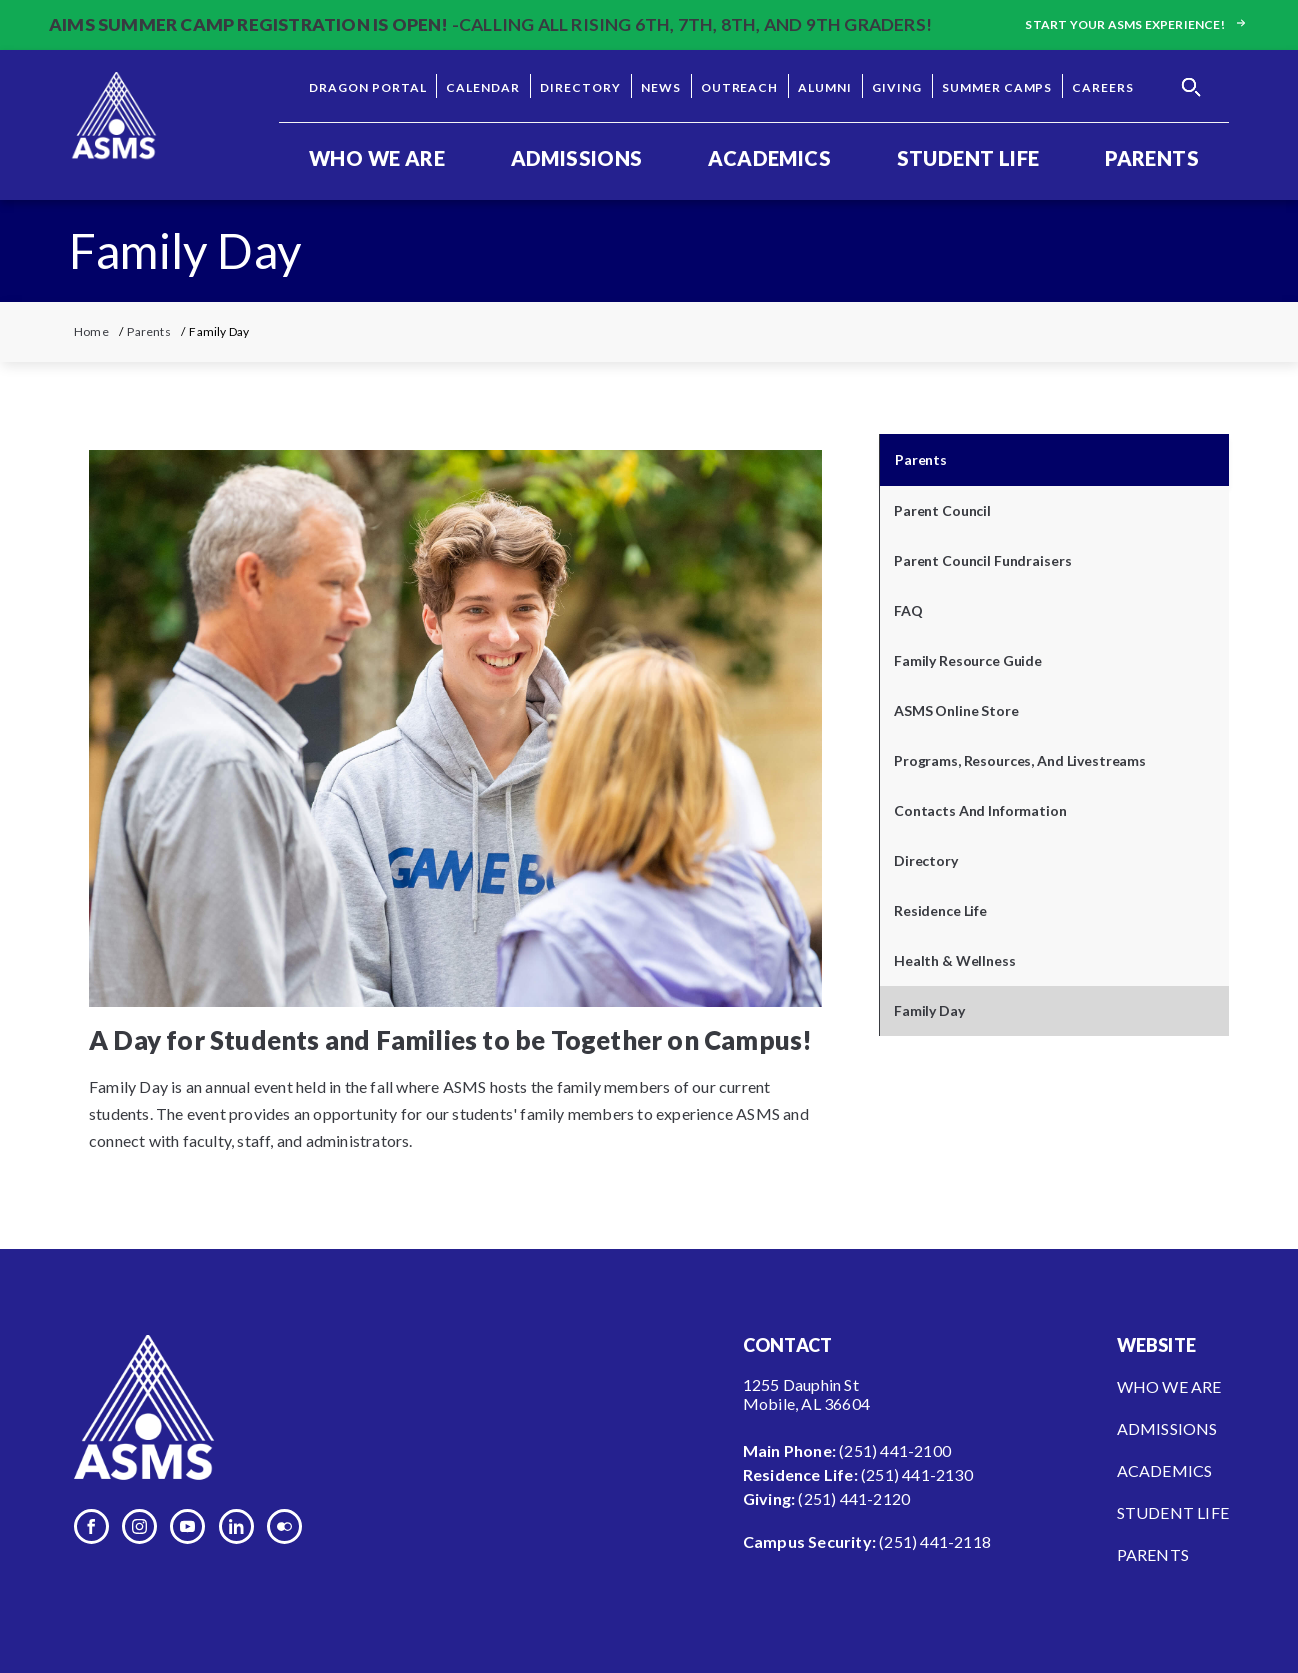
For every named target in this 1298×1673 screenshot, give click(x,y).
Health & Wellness (955, 960)
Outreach (740, 87)
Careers (1103, 87)
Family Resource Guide (968, 660)
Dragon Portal (367, 87)
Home (91, 331)
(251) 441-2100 (895, 1450)
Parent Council (942, 510)
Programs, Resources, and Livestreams (1020, 760)
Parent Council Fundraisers (982, 560)
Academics (769, 158)
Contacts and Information (980, 810)
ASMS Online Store (956, 710)
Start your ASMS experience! (1137, 24)
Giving (897, 87)
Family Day (929, 1010)
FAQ (908, 610)
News (661, 87)
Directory (580, 87)
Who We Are (377, 158)
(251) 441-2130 (917, 1474)
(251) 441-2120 (854, 1498)
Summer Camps (997, 87)
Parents (1152, 158)
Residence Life (940, 910)
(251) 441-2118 (935, 1541)
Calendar (483, 87)
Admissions (577, 158)
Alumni (825, 87)
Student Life (968, 158)
